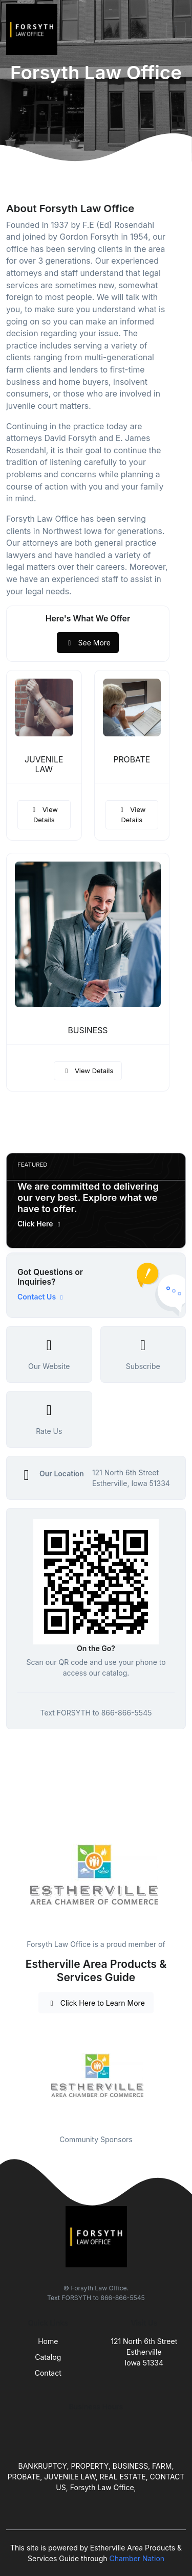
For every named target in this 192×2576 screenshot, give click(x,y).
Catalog (48, 2357)
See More (88, 642)
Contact (48, 2373)
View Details (44, 814)
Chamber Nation (136, 2558)
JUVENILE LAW (44, 764)
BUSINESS (88, 1030)
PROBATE (131, 759)
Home (48, 2341)
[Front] (33, 29)
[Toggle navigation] (176, 29)
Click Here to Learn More (96, 2003)
